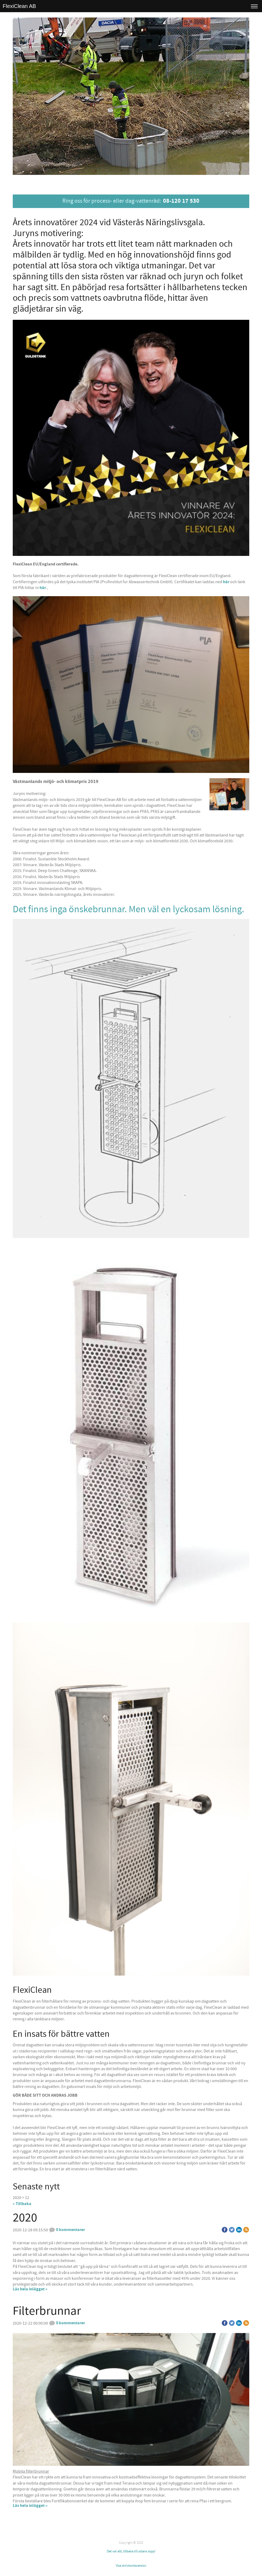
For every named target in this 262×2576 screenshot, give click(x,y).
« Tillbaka (22, 2204)
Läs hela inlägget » (30, 2289)
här (226, 582)
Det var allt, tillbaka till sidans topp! (131, 2551)
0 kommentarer (67, 2230)
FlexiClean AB (19, 6)
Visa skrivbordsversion (131, 2566)
